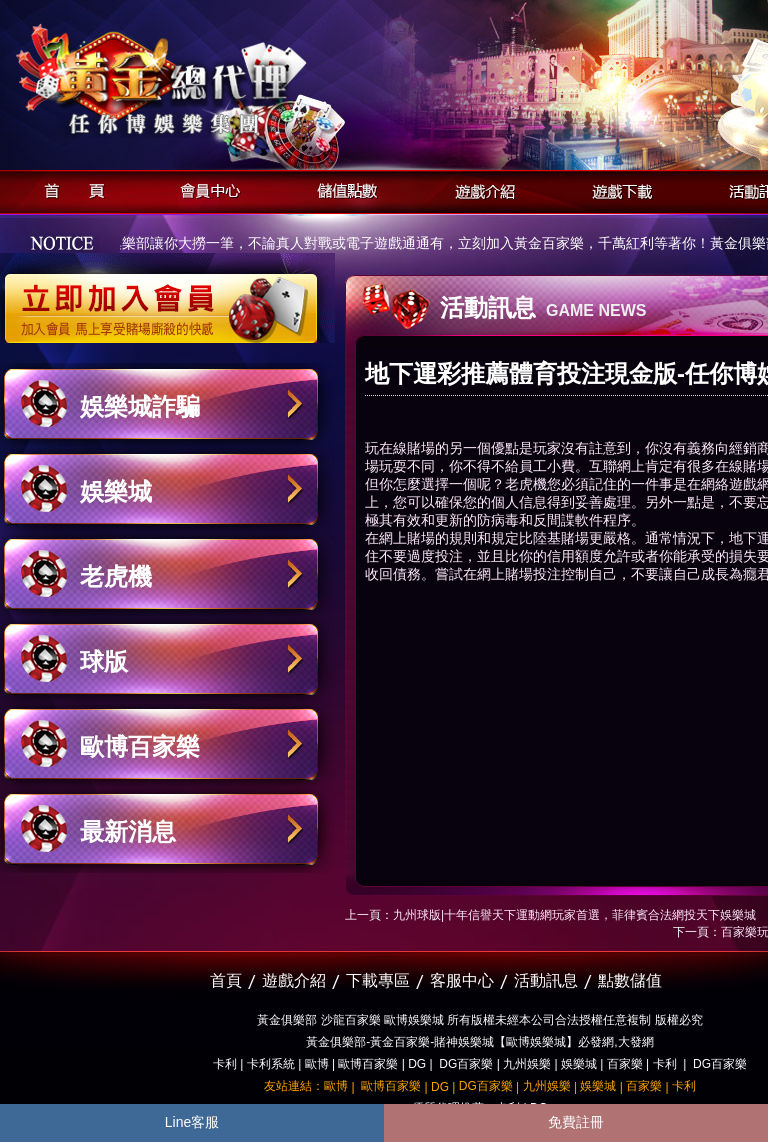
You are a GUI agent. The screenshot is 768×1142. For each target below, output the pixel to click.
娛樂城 (116, 491)
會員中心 (205, 188)
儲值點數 (342, 188)
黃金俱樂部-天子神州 (212, 80)
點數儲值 (630, 980)
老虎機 (116, 576)
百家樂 (625, 1064)
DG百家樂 (466, 1064)
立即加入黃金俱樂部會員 (167, 298)
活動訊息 (546, 980)
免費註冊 (576, 1122)
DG (417, 1064)
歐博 (317, 1064)
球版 (104, 661)
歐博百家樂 (140, 746)
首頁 (68, 188)
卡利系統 (271, 1064)
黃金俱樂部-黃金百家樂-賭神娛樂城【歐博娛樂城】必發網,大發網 (479, 1042)
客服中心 (462, 980)
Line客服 (192, 1122)
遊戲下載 (616, 188)
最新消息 (128, 831)
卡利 (225, 1064)
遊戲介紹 (479, 188)
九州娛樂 (527, 1064)
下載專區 (378, 980)
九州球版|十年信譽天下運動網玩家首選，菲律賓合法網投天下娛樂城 (574, 915)
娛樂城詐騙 (140, 406)
